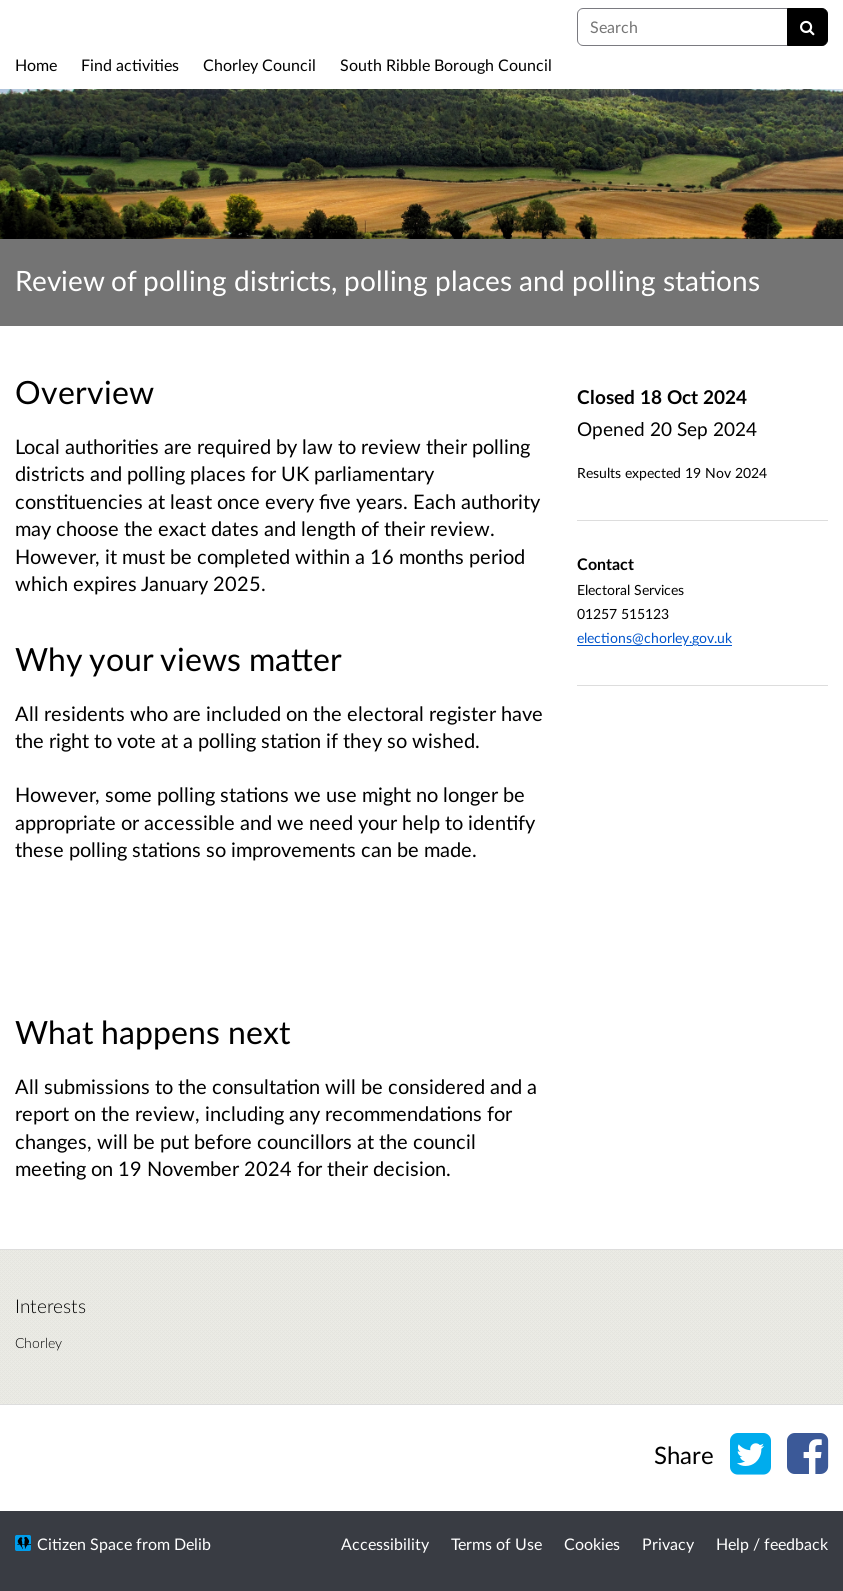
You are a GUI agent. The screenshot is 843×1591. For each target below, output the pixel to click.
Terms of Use (496, 1543)
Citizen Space (84, 1543)
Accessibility (385, 1543)
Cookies (592, 1543)
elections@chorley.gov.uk (654, 637)
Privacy (668, 1543)
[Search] (807, 27)
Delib (192, 1543)
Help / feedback (772, 1543)
